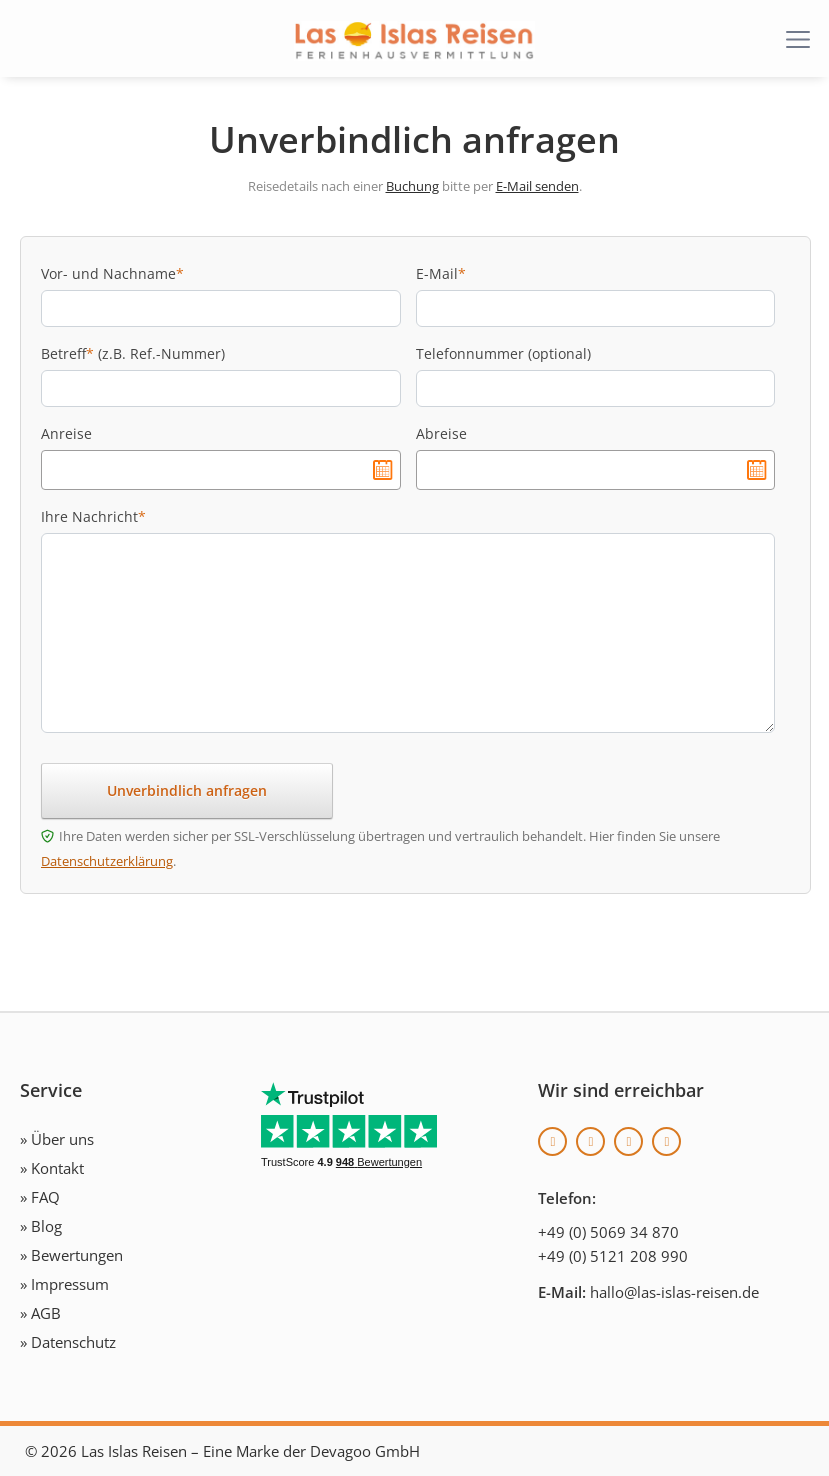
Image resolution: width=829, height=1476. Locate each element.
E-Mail (441, 273)
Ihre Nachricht (93, 516)
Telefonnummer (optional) (503, 353)
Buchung (412, 186)
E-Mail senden (537, 186)
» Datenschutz (68, 1342)
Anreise (66, 433)
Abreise (441, 433)
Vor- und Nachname (112, 273)
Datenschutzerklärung (107, 861)
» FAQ (40, 1197)
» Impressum (64, 1284)
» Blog (41, 1226)
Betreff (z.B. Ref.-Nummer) (133, 353)
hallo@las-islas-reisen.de (674, 1292)
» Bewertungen (71, 1255)
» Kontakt (52, 1168)
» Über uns (57, 1139)
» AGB (40, 1313)
